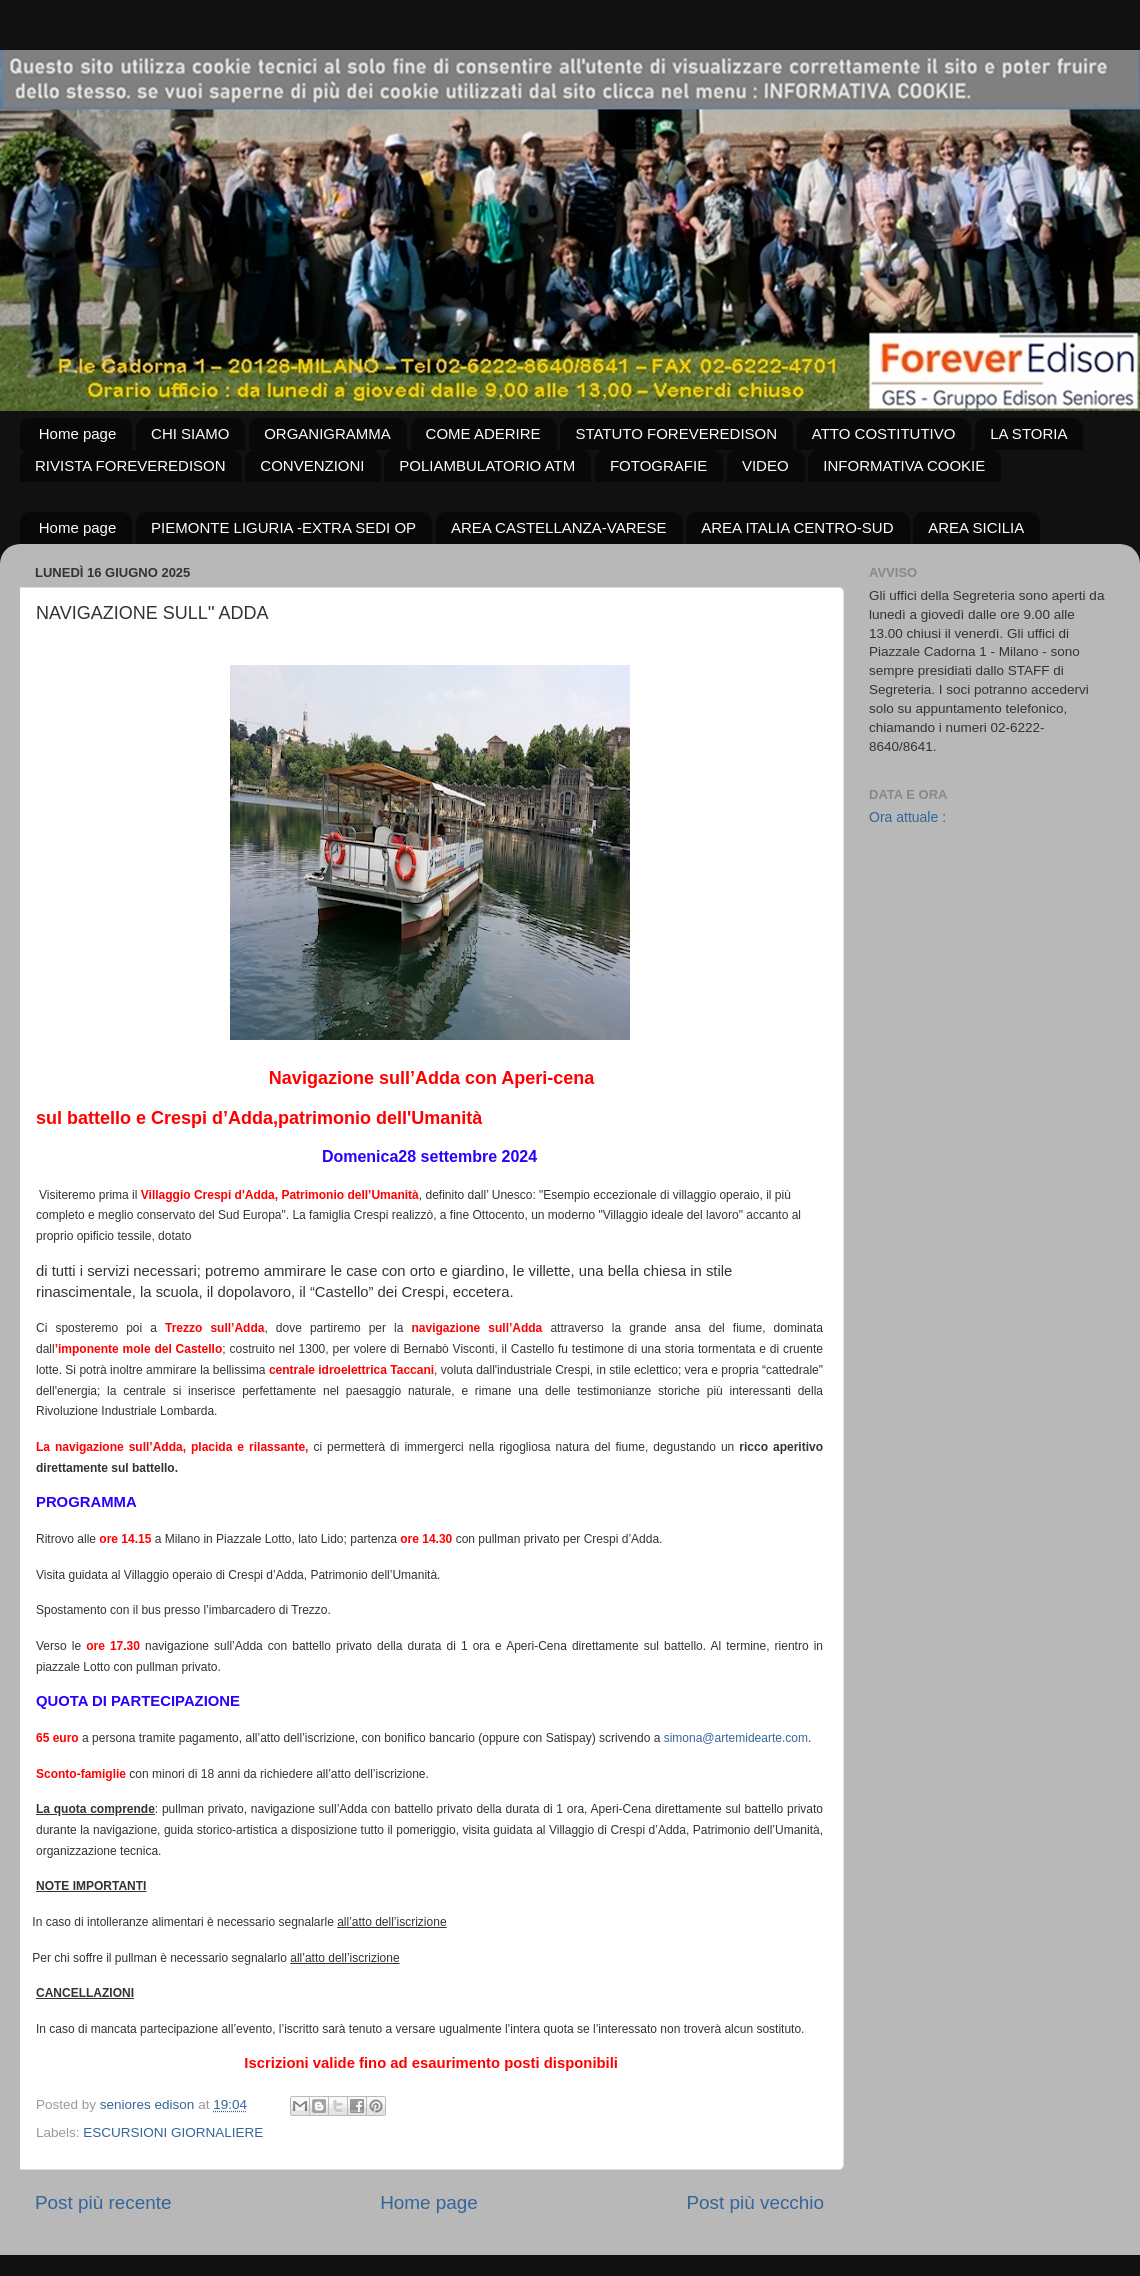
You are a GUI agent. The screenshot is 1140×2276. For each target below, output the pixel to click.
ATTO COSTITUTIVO (884, 433)
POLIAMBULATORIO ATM (487, 465)
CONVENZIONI (312, 465)
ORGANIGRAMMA (327, 433)
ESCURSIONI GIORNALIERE (173, 2132)
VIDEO (765, 465)
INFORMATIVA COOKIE (904, 465)
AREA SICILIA (976, 527)
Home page (78, 433)
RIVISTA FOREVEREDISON (130, 465)
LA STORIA (1028, 433)
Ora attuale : (907, 817)
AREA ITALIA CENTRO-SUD (797, 527)
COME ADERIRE (483, 433)
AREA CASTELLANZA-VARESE (559, 527)
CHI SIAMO (190, 433)
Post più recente (103, 2202)
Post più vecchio (755, 2202)
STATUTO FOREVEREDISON (676, 433)
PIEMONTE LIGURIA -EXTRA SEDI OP (283, 527)
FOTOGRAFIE (658, 465)
